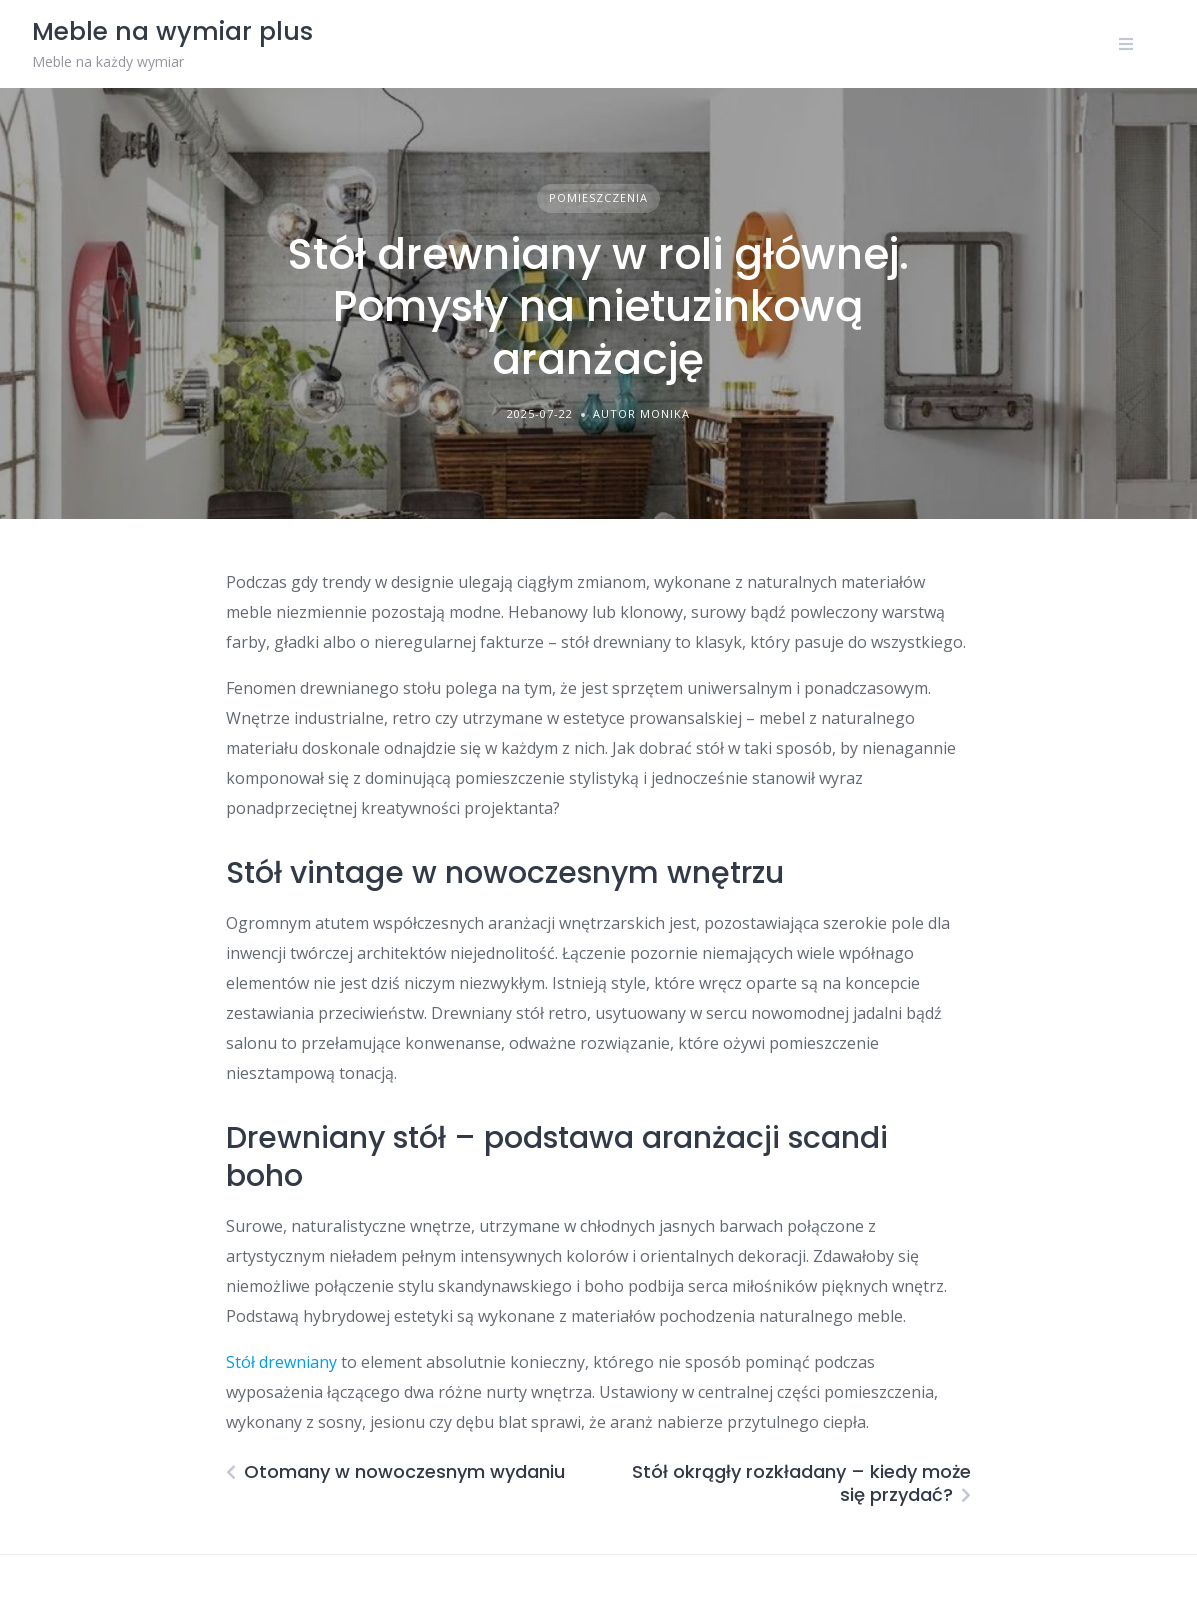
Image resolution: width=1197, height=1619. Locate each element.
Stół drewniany (281, 1362)
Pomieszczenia (598, 197)
